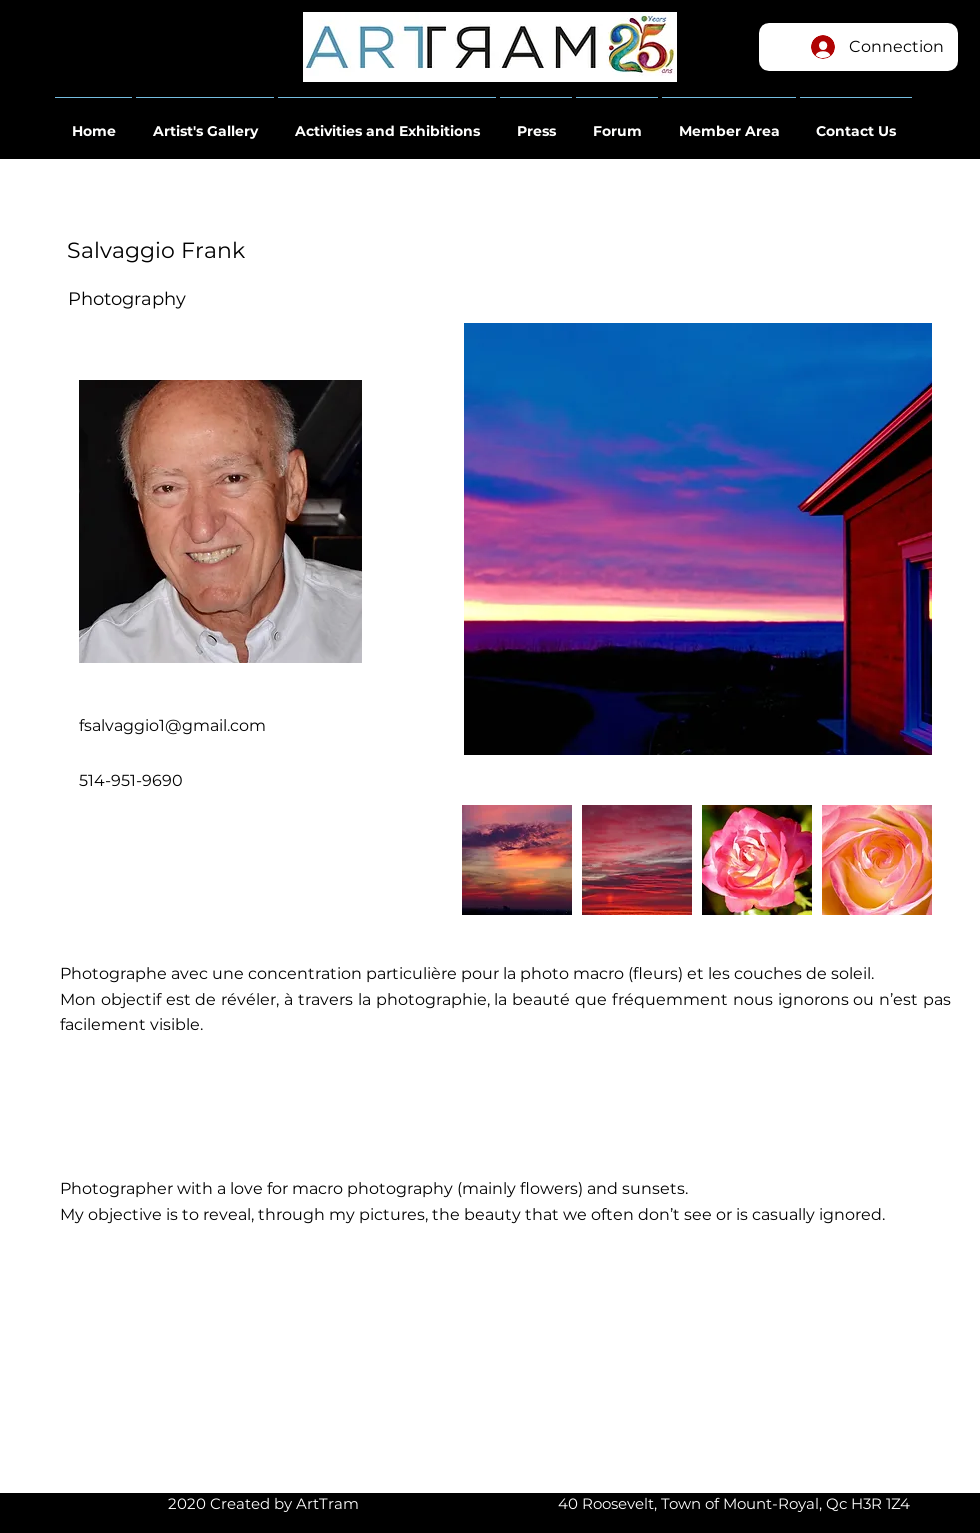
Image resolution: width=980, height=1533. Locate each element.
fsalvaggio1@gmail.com (172, 725)
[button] (93, 122)
